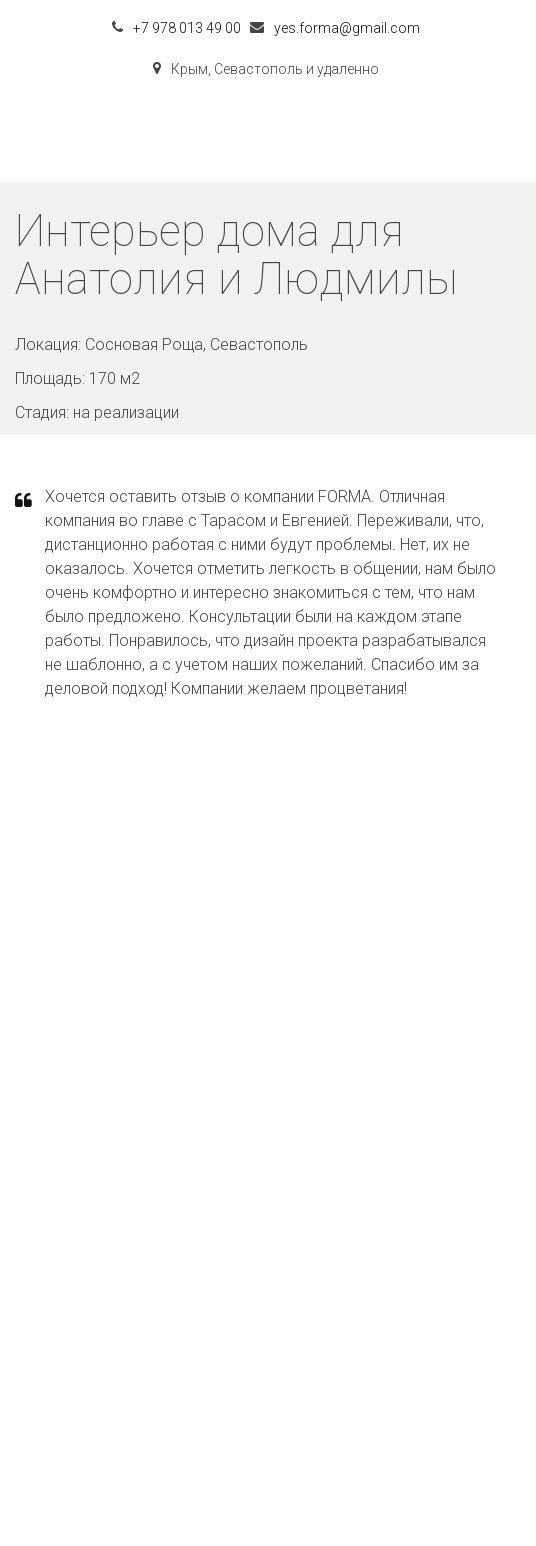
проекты (268, 1252)
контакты (268, 1296)
